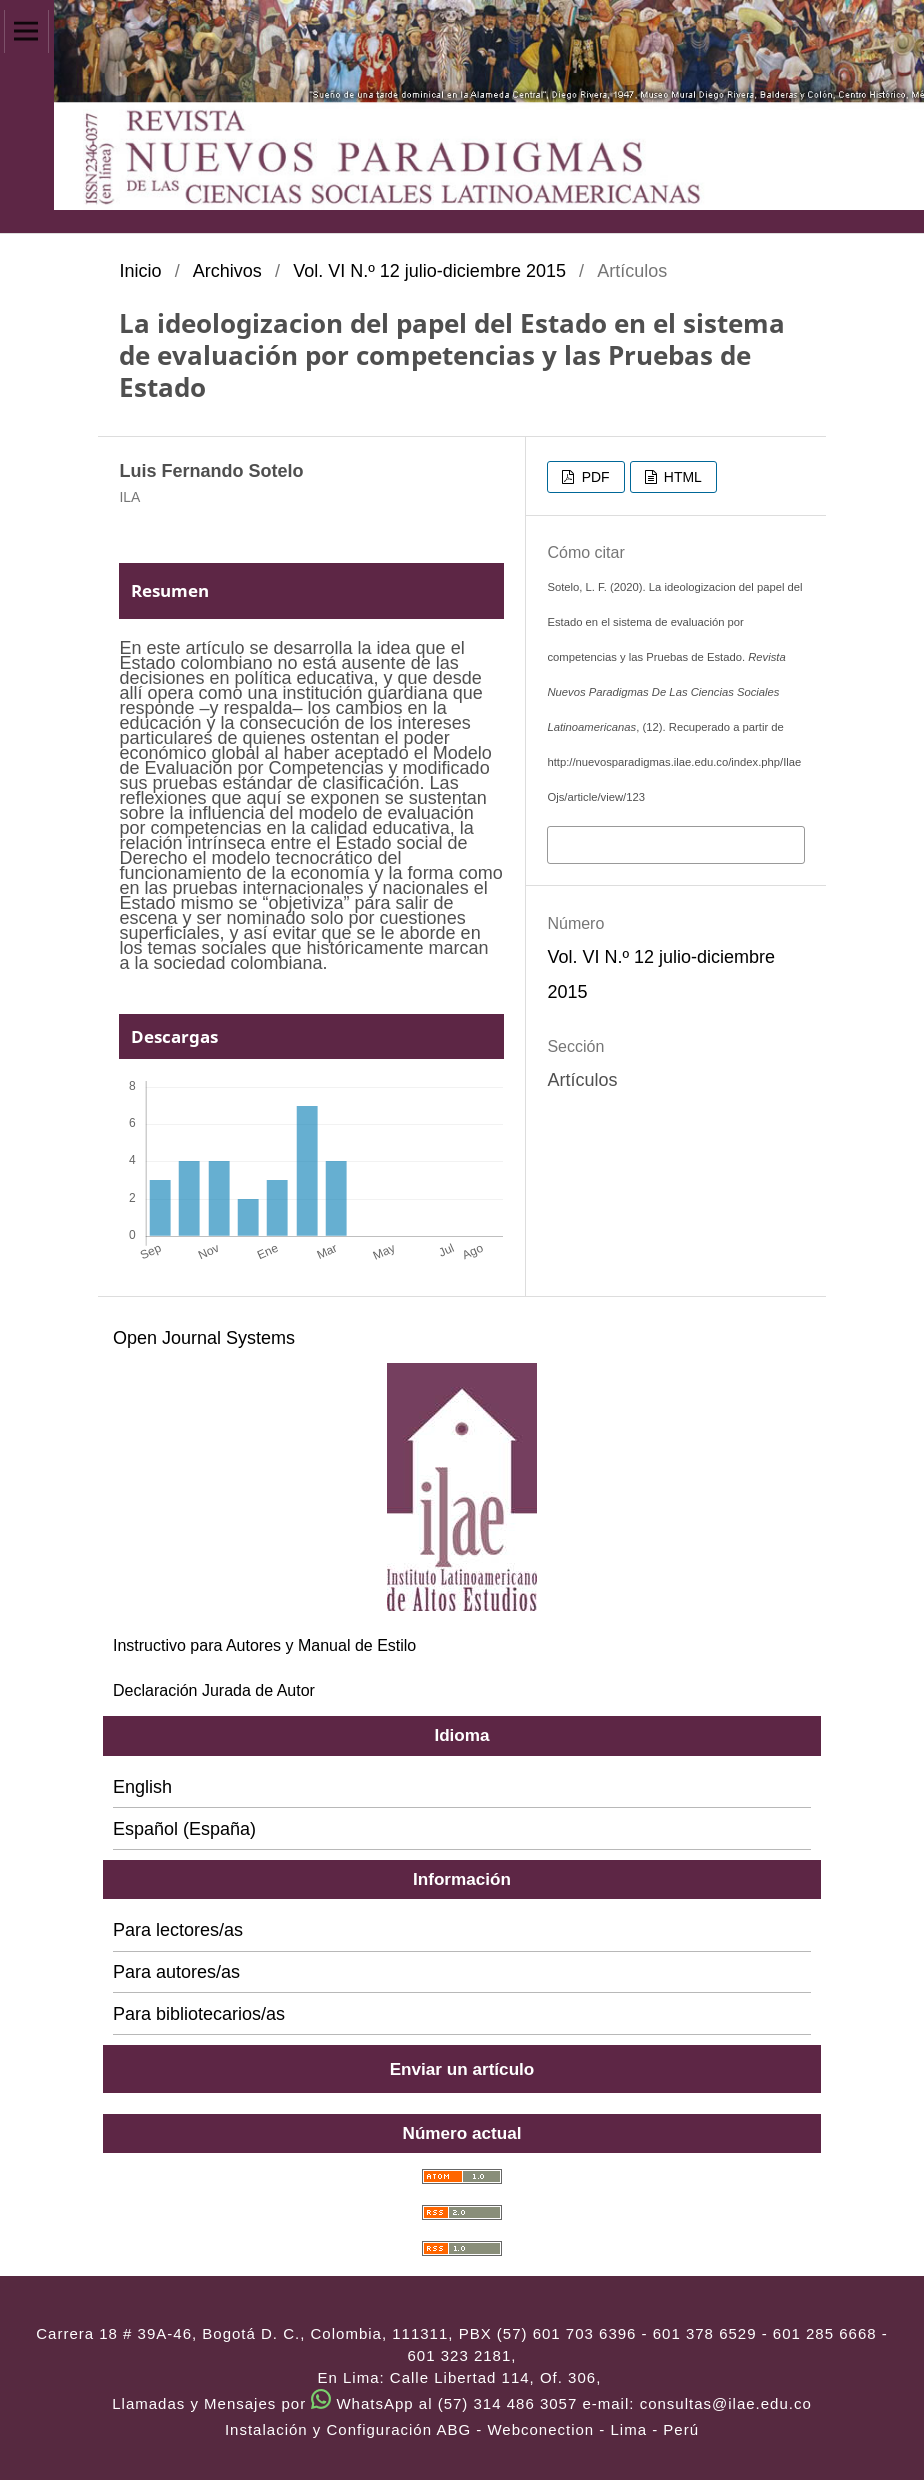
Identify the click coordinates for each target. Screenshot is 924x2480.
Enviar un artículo (462, 2069)
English (142, 1787)
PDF (594, 477)
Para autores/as (176, 1972)
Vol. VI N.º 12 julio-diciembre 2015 (429, 271)
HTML (681, 477)
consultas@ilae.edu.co (726, 2403)
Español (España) (184, 1829)
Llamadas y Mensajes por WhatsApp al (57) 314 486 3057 (344, 2403)
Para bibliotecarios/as (199, 2014)
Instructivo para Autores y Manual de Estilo (264, 1645)
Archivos (227, 271)
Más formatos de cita (635, 843)
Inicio (140, 271)
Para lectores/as (178, 1930)
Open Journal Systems (204, 1338)
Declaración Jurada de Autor (214, 1690)
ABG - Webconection (515, 2429)
